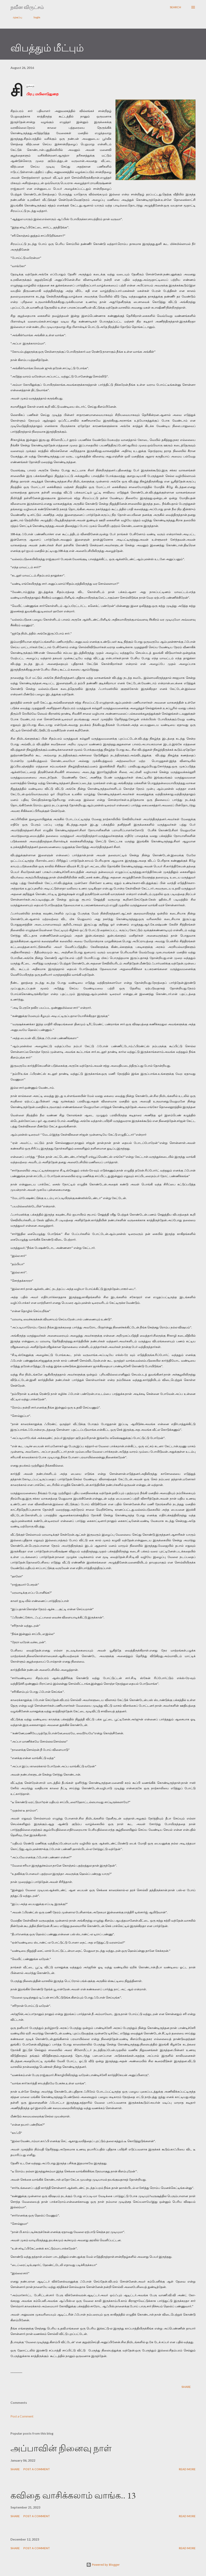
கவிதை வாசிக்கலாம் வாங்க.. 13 (73, 2495)
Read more (187, 2469)
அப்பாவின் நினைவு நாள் (61, 2448)
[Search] (175, 7)
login (34, 17)
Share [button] (186, 2386)
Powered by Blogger (103, 2565)
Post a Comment (21, 2416)
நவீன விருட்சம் (27, 7)
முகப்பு (15, 17)
